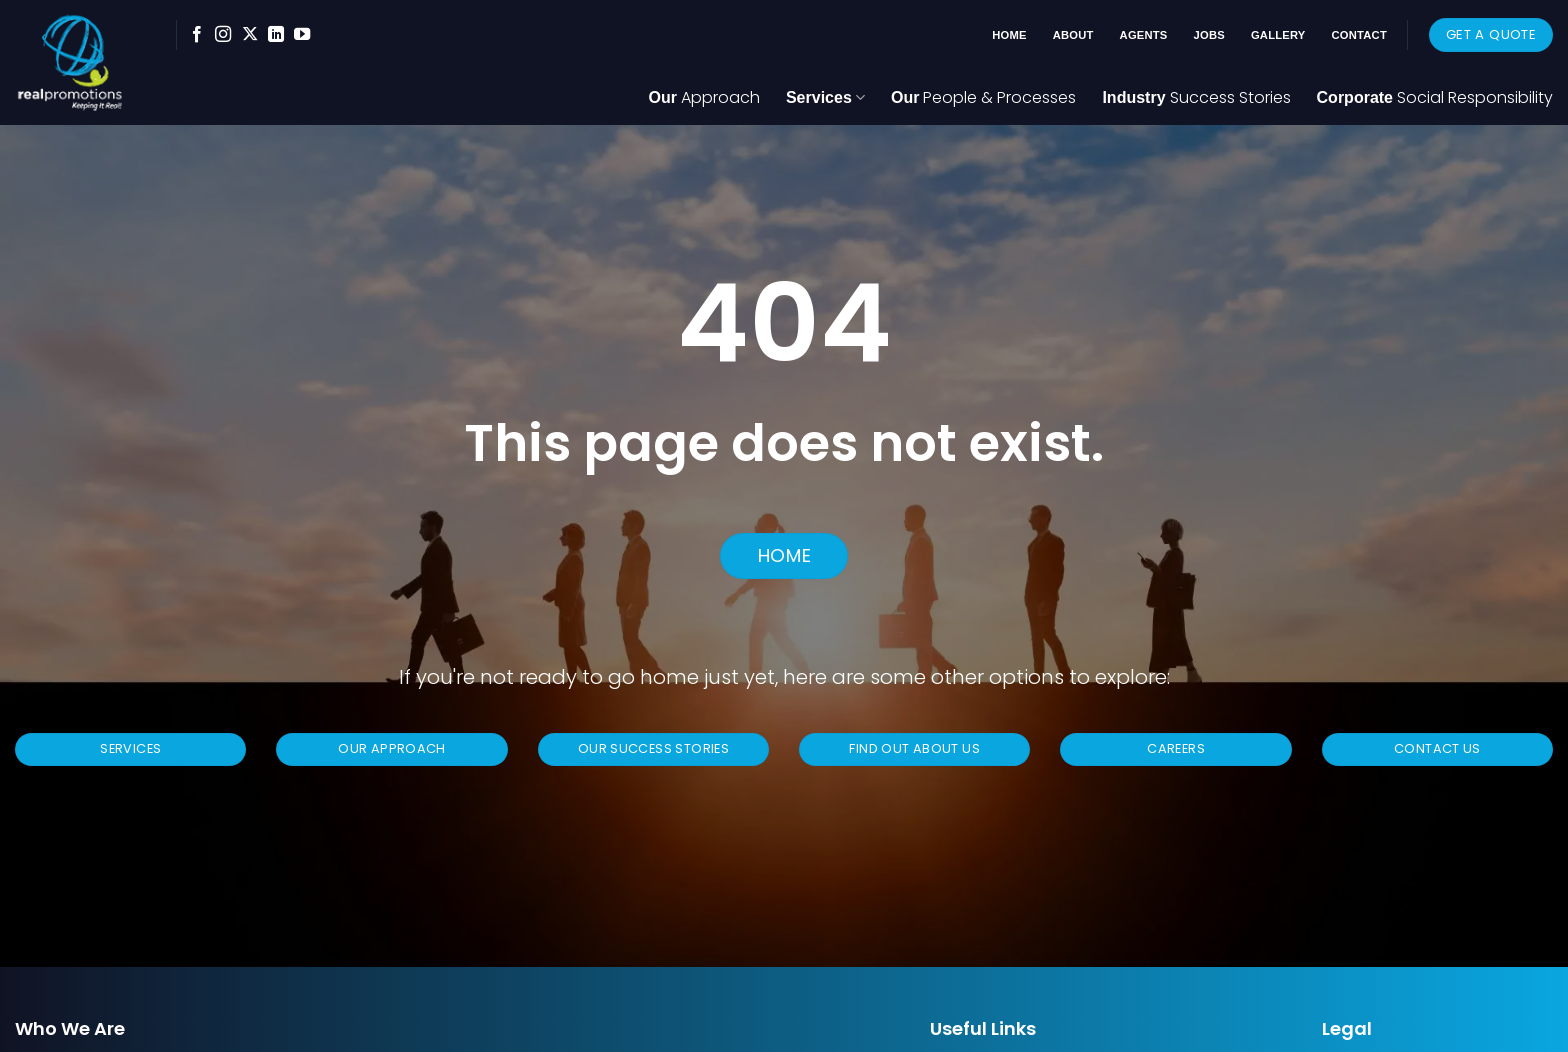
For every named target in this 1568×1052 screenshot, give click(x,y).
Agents (1144, 35)
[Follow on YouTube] (302, 35)
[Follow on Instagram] (223, 35)
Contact (1359, 35)
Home (1009, 35)
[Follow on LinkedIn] (276, 35)
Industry (1196, 97)
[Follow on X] (250, 35)
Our (703, 97)
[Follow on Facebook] (197, 35)
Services (825, 97)
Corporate (1435, 97)
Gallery (1278, 35)
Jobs (1209, 35)
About (1073, 35)
